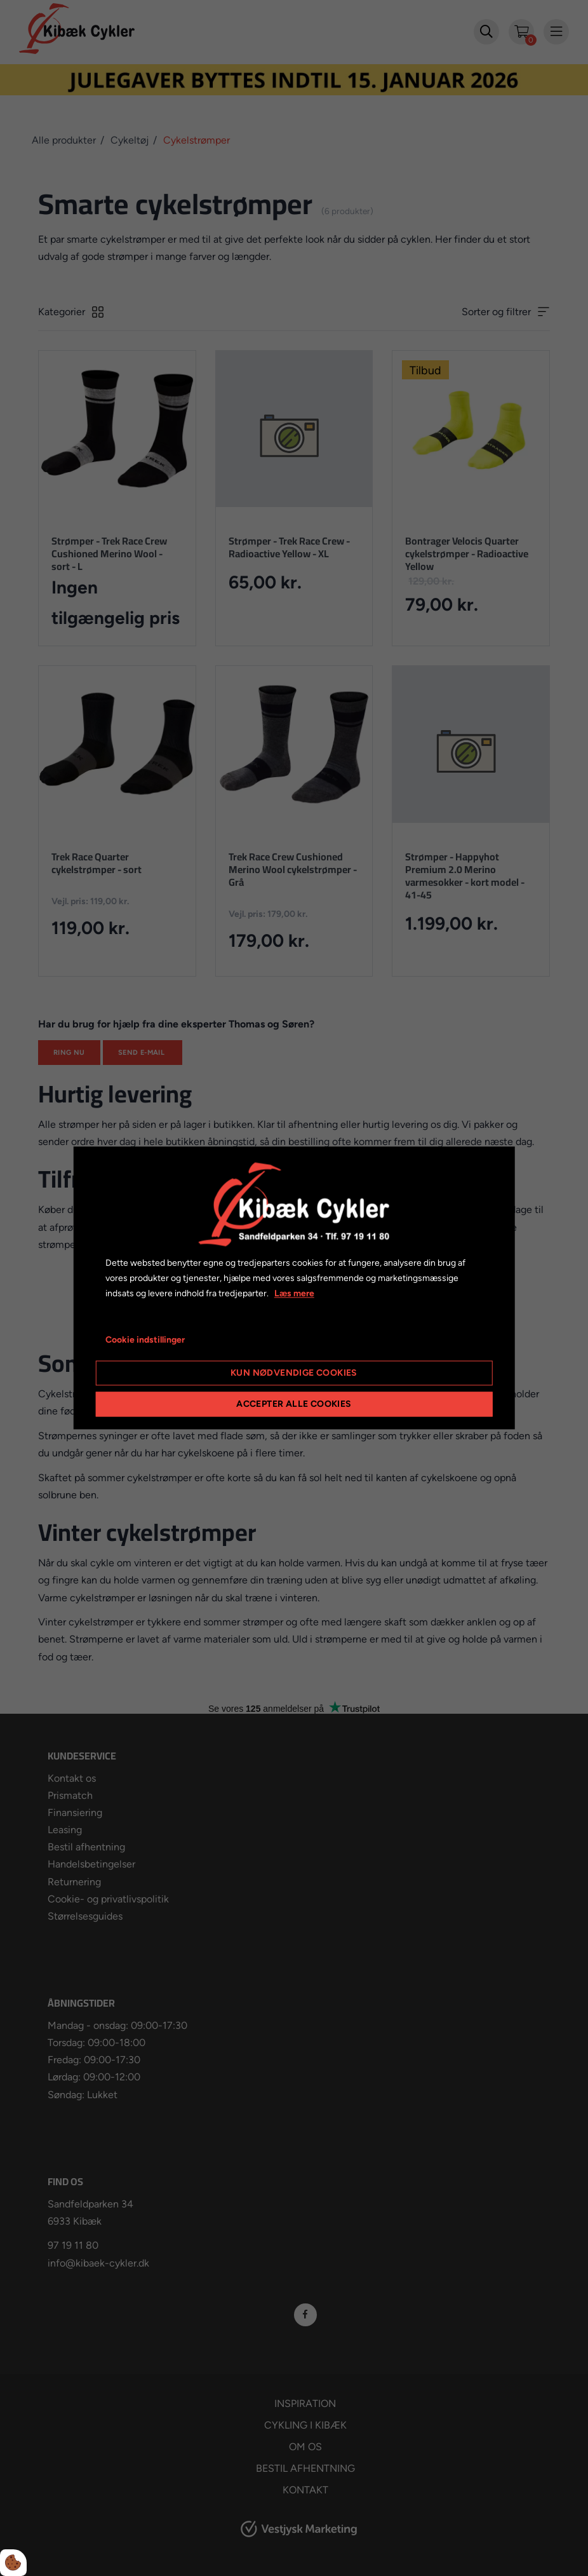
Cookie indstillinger (145, 1340)
